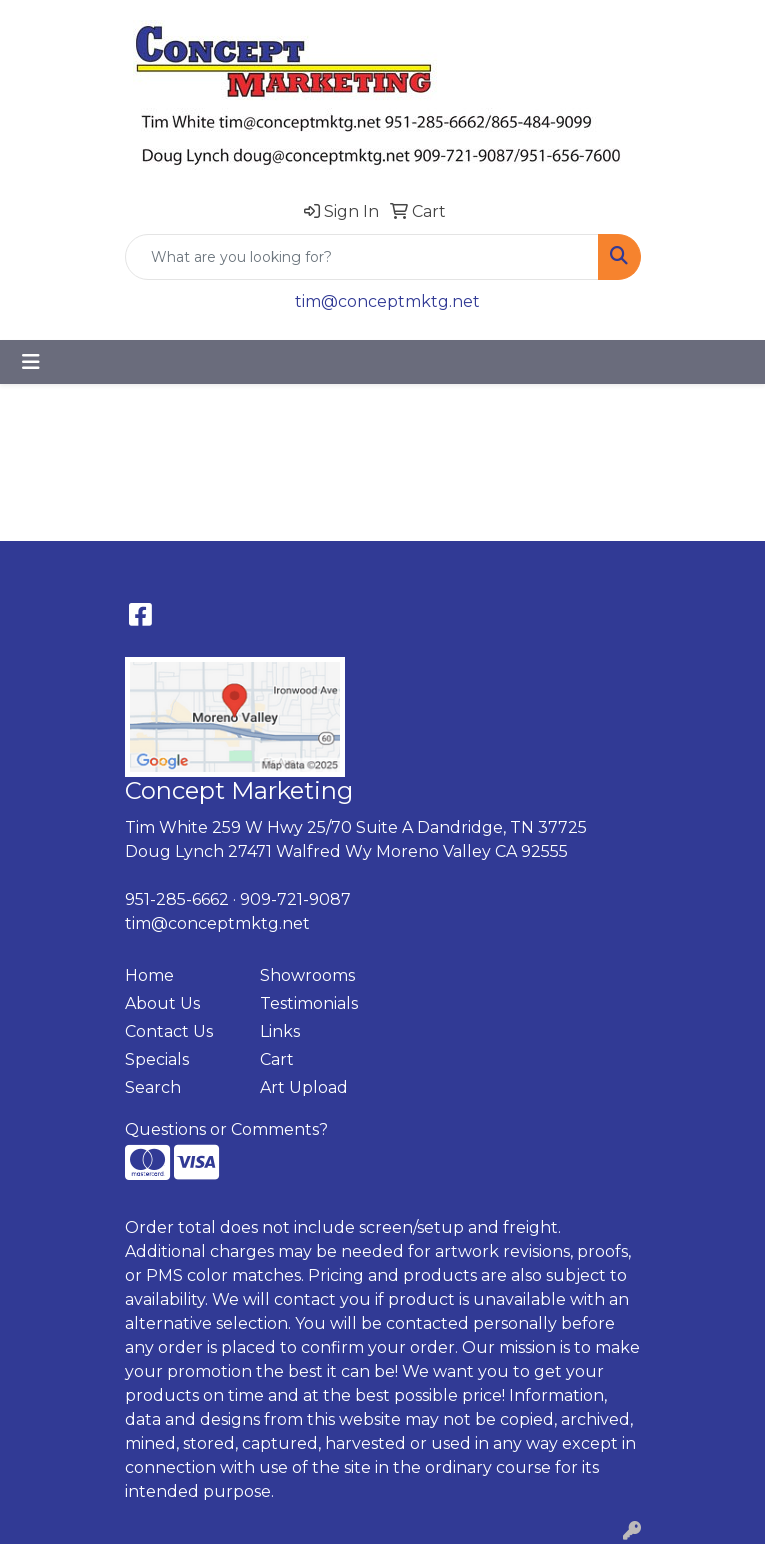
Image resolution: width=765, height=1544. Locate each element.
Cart (277, 1059)
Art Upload (304, 1087)
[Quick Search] (362, 257)
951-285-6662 (177, 899)
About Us (162, 1003)
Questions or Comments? (226, 1129)
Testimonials (309, 1003)
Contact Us (169, 1031)
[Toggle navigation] (31, 362)
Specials (157, 1059)
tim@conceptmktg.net (387, 301)
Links (280, 1031)
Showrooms (307, 975)
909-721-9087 (295, 899)
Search (153, 1087)
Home (149, 975)
